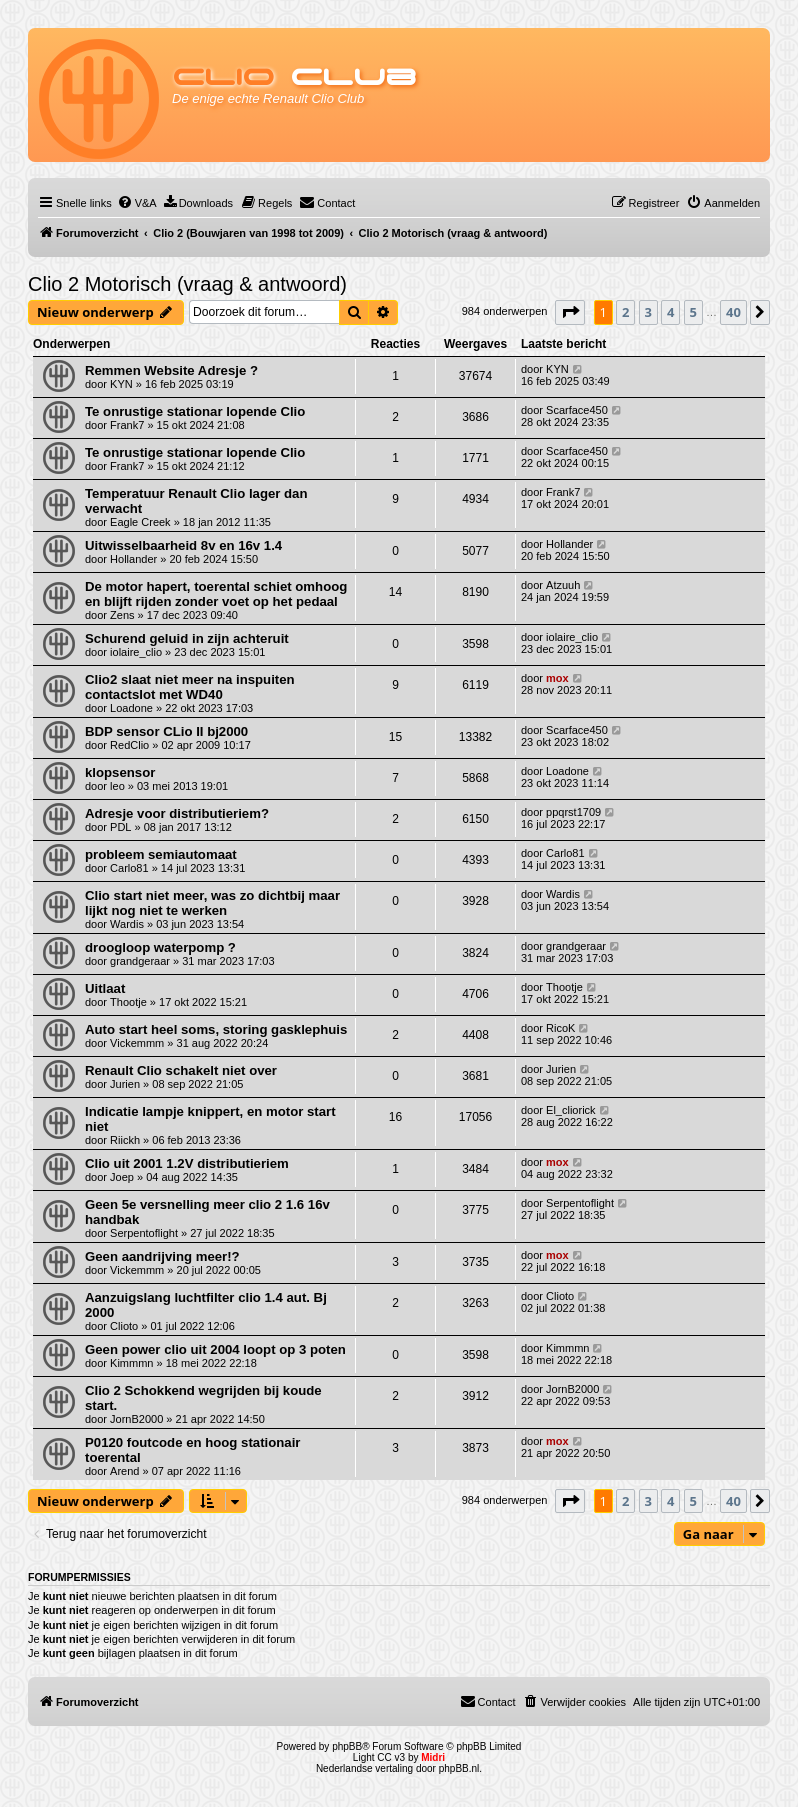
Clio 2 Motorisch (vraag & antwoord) (187, 284)
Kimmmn (131, 1363)
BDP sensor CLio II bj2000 (166, 731)
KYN (121, 384)
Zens (122, 615)
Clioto (124, 1326)
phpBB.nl (459, 1768)
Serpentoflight (144, 1233)
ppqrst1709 (573, 812)
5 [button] (693, 312)
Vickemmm (137, 1043)
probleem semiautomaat (161, 854)
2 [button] (625, 312)
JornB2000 (136, 1419)
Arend (124, 1471)
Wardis (127, 924)
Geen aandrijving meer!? (162, 1256)
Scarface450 (577, 410)
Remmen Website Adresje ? (171, 370)
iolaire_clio (136, 652)
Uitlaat (105, 988)
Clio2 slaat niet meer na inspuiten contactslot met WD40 (190, 687)
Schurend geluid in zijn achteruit (187, 638)
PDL (120, 827)
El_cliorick (571, 1110)
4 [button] (670, 312)
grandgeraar (140, 961)
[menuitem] (137, 203)
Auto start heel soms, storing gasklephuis (216, 1029)
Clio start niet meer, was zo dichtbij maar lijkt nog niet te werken (212, 903)
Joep (122, 1177)
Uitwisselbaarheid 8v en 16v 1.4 (183, 545)
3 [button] (648, 312)
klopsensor (120, 772)
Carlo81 (129, 868)
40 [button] (733, 312)
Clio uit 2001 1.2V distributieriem (187, 1163)
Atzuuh (563, 585)
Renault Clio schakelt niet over (181, 1070)
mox (557, 678)
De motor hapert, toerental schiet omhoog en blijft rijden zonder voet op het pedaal (216, 594)
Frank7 (127, 425)
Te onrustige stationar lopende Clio (195, 411)
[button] (570, 312)
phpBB (347, 1746)
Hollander (133, 559)
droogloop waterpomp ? (160, 947)
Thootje (128, 1002)
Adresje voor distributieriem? (177, 813)
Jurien (125, 1084)
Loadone (131, 708)
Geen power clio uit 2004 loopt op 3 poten (215, 1349)
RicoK (560, 1028)
